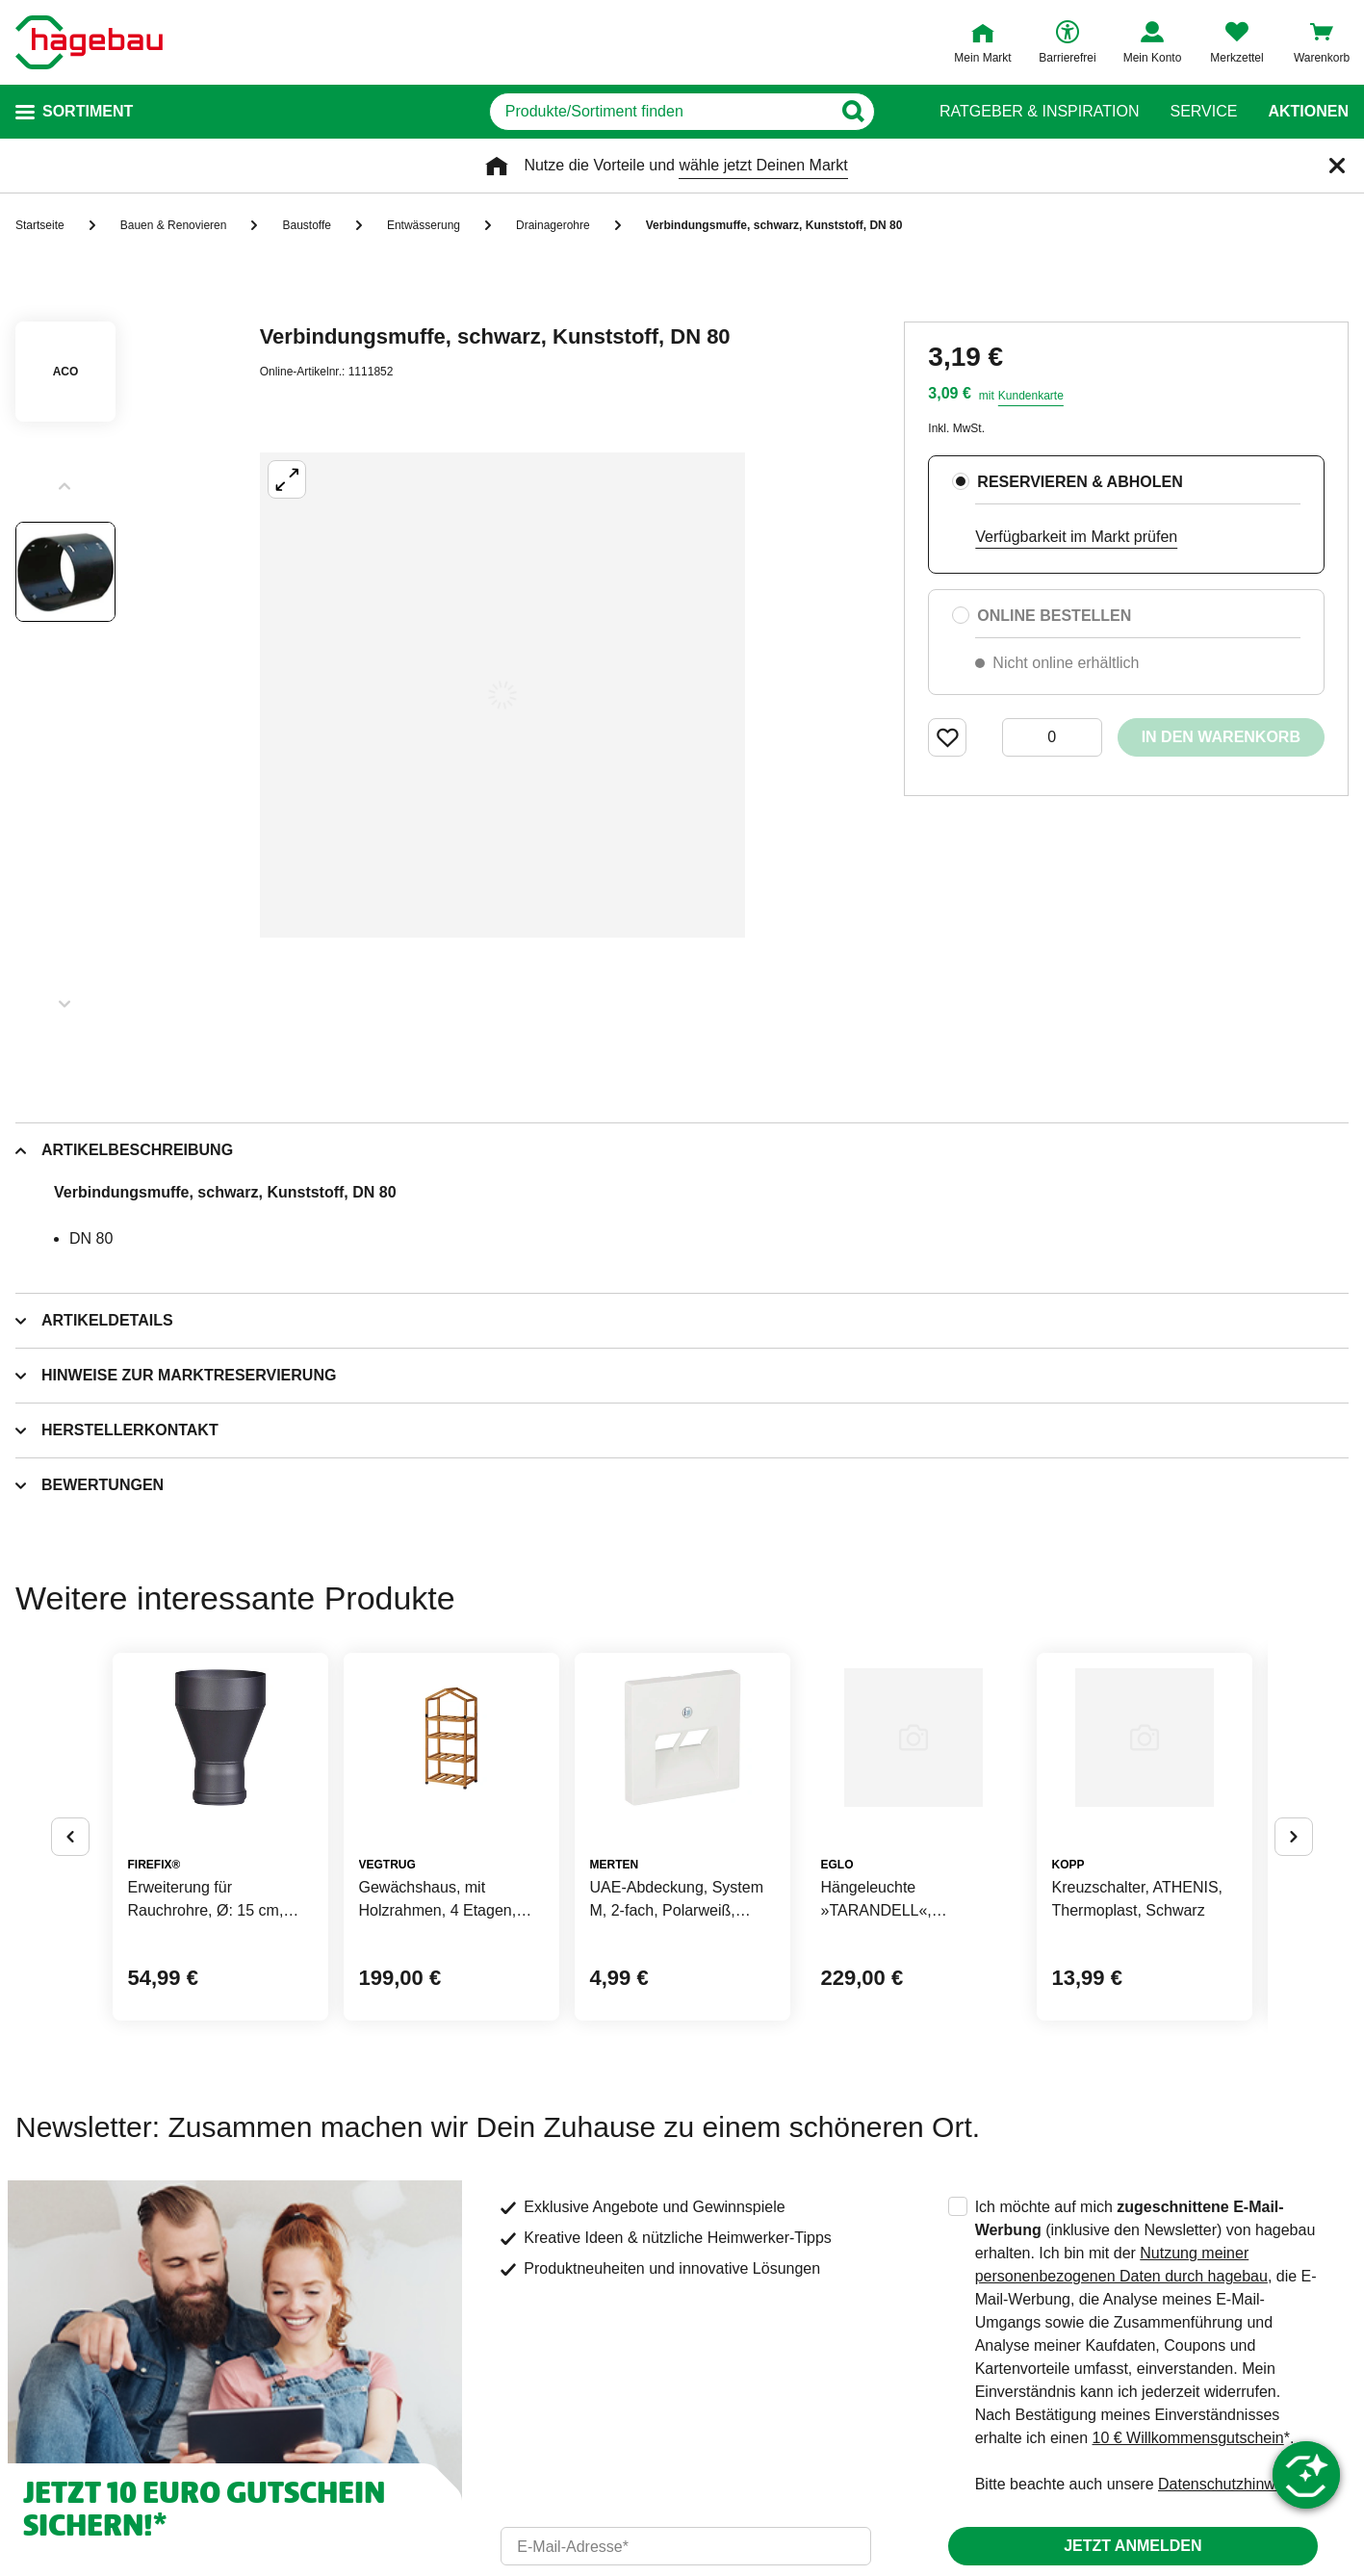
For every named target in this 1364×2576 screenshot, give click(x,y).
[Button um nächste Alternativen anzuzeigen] (1293, 1913)
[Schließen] (1337, 165)
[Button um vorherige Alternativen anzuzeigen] (70, 1913)
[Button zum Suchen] (883, 111)
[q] (661, 111)
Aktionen (1308, 111)
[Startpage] (89, 42)
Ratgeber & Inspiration (1039, 111)
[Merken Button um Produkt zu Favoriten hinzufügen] (947, 737)
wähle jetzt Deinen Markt (763, 165)
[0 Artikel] (1052, 737)
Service (1203, 111)
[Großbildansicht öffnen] (502, 695)
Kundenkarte (1031, 395)
